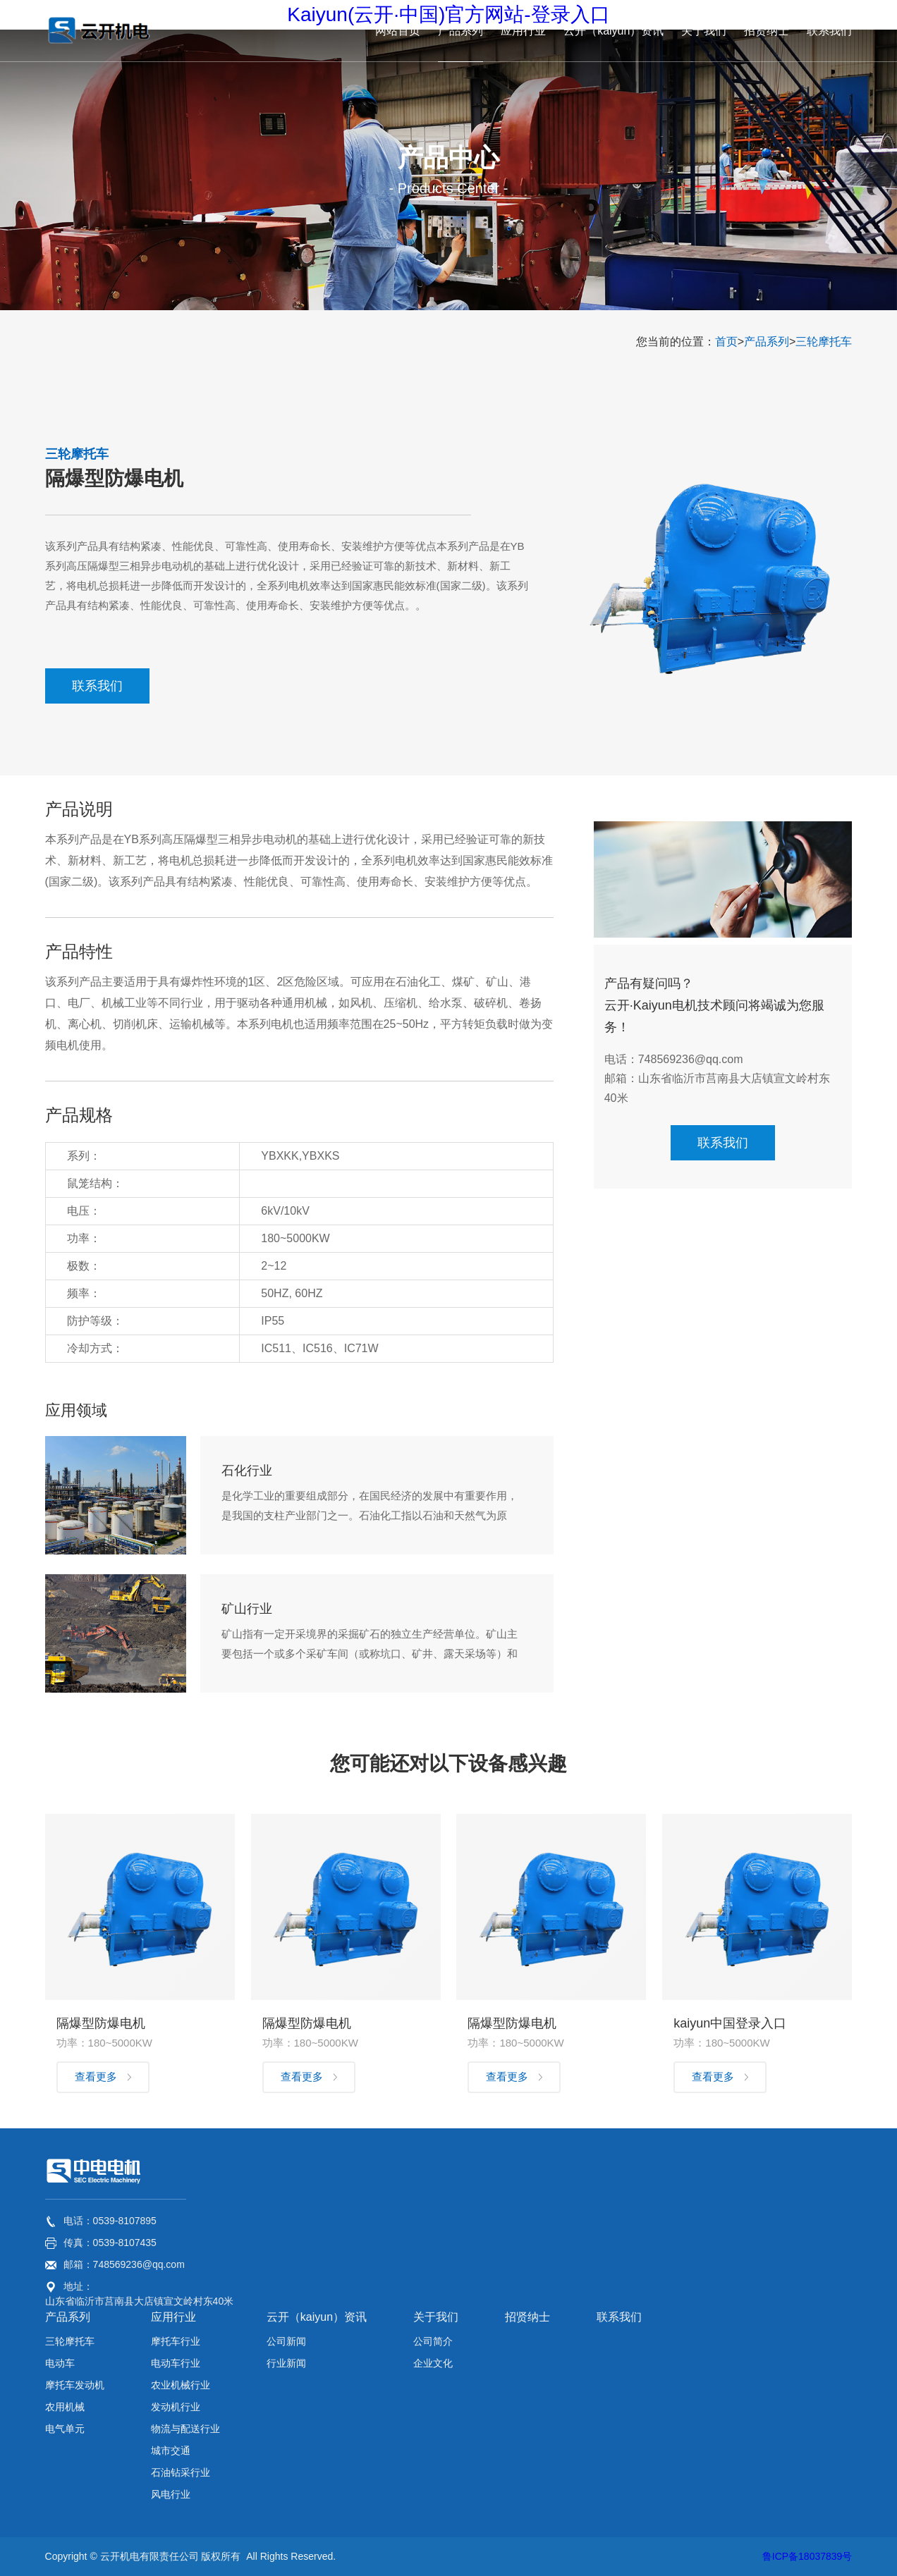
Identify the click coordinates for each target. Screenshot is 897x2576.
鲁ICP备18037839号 (807, 2556)
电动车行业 (175, 2363)
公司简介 (433, 2341)
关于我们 (435, 2317)
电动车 (60, 2363)
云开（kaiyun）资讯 (317, 2317)
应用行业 (173, 2317)
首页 (726, 342)
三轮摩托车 (823, 342)
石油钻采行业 (180, 2472)
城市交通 (170, 2450)
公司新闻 (286, 2341)
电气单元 (65, 2428)
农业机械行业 (180, 2385)
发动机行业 (175, 2406)
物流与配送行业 (185, 2428)
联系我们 (97, 686)
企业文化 (433, 2363)
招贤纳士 (527, 2317)
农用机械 (65, 2406)
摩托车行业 (175, 2341)
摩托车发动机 (74, 2385)
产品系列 (766, 342)
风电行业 (170, 2494)
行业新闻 (286, 2363)
